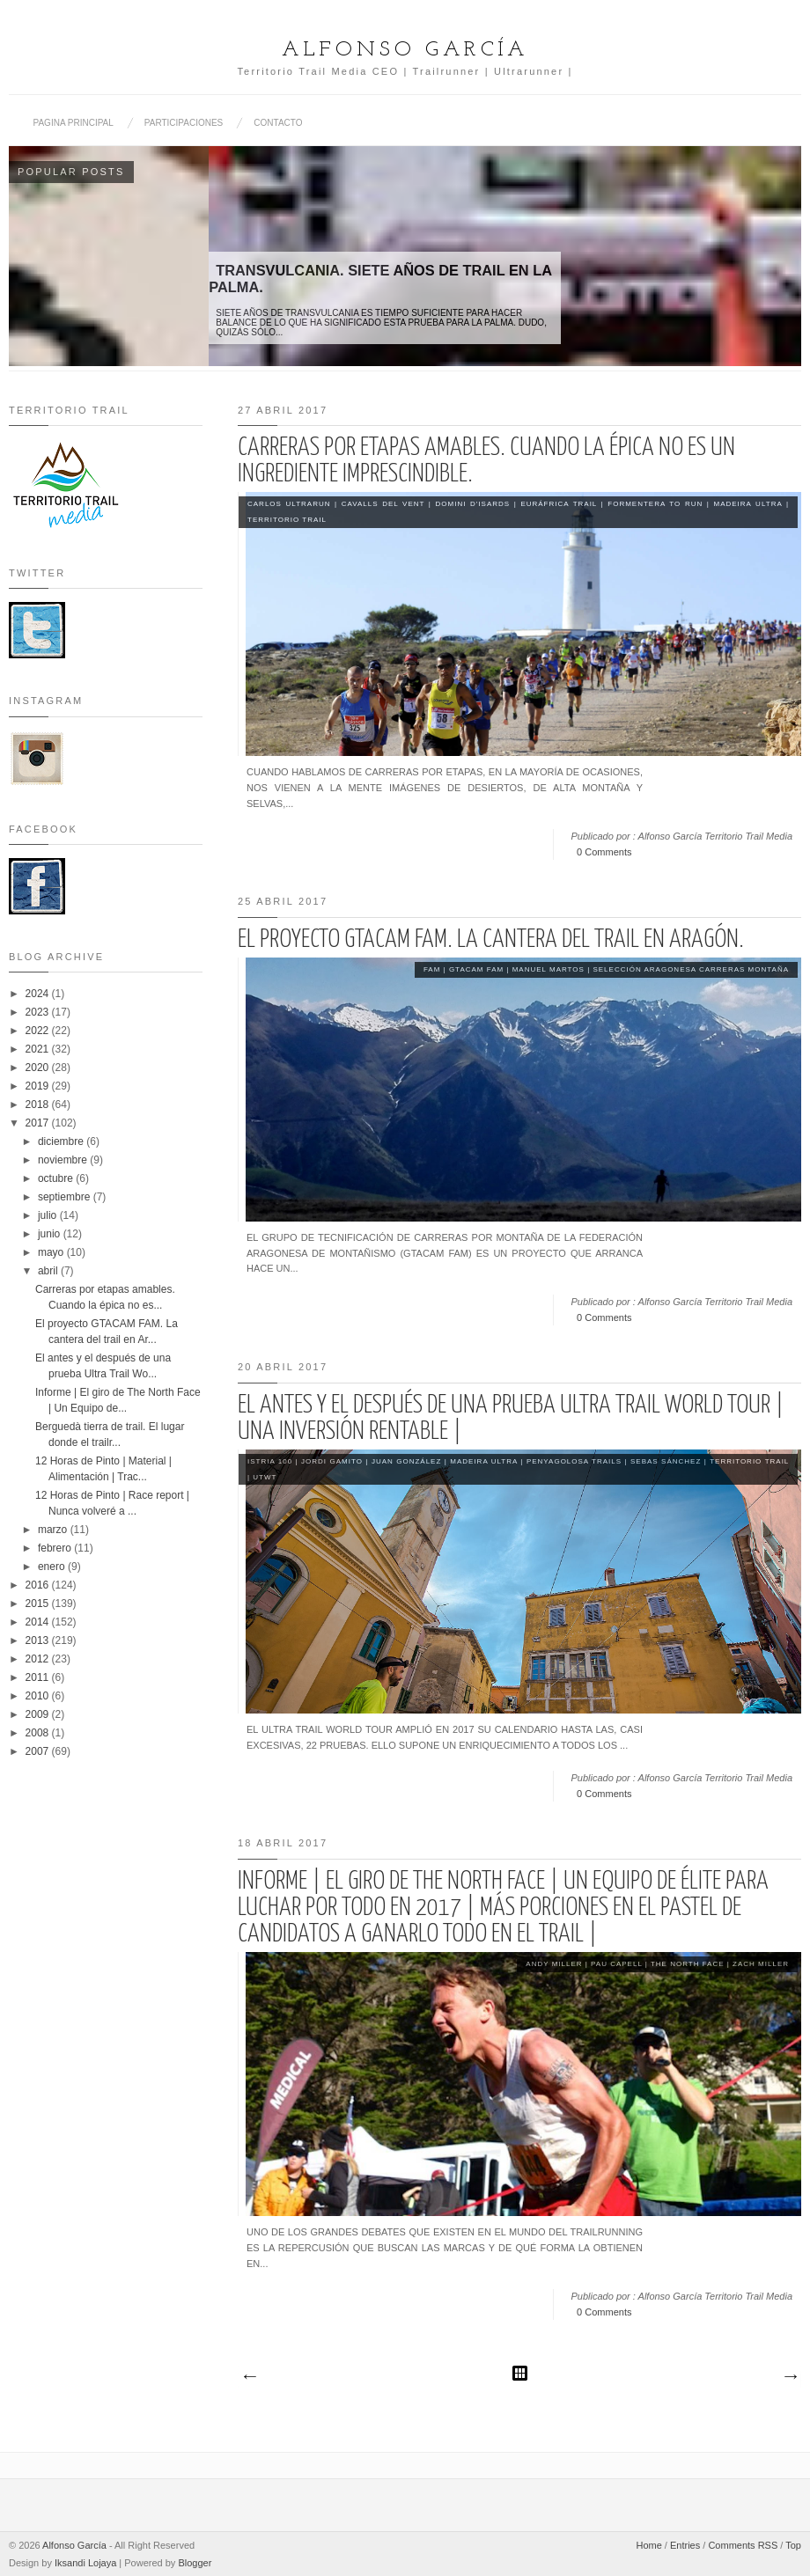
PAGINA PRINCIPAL (73, 123)
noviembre (64, 1160)
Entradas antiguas (789, 2377)
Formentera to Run (655, 504)
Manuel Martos (548, 969)
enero (53, 1566)
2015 (39, 1603)
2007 (39, 1751)
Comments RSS (742, 2545)
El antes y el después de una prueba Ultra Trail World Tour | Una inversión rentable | (511, 1418)
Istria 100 (269, 1461)
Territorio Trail (287, 520)
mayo (52, 1252)
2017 (39, 1123)
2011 (39, 1677)
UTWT (264, 1477)
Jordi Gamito (332, 1461)
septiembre (65, 1197)
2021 (39, 1049)
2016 (39, 1585)
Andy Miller (554, 1964)
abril (49, 1271)
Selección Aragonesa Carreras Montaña (691, 969)
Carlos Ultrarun (288, 504)
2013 (39, 1640)
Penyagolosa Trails (574, 1461)
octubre (57, 1178)
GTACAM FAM (476, 969)
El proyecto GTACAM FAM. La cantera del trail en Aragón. (491, 940)
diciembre (62, 1141)
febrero (56, 1548)
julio (49, 1215)
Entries (685, 2545)
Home (648, 2545)
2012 (39, 1659)
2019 (39, 1086)
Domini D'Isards (473, 504)
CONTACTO (278, 123)
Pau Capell (616, 1964)
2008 (39, 1733)
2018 (39, 1104)
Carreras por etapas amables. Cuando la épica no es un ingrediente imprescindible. (486, 461)
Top (793, 2545)
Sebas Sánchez (665, 1461)
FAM (431, 969)
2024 (39, 993)
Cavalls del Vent (383, 504)
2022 (39, 1030)
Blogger (194, 2563)
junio (50, 1234)
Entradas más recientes (249, 2377)
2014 (39, 1622)
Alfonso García (405, 50)
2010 (39, 1696)
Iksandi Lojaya (85, 2563)
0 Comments (604, 852)
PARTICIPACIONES (183, 123)
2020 (39, 1067)
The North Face (688, 1964)
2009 (39, 1714)
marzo (54, 1529)
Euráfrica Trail (558, 504)
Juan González (406, 1461)
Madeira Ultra (748, 504)
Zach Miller (761, 1964)
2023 (39, 1012)
